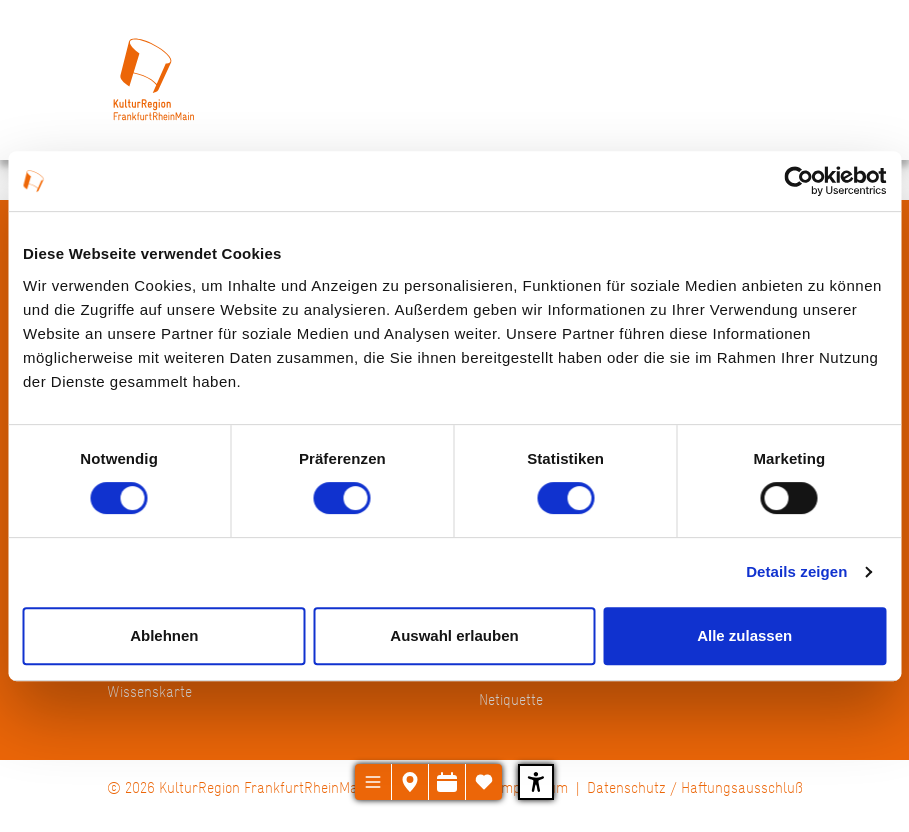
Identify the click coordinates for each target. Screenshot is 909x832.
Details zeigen (796, 571)
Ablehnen (164, 635)
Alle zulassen (744, 635)
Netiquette (511, 699)
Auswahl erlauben (454, 635)
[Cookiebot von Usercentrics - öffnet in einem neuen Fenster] (798, 181)
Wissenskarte (149, 691)
